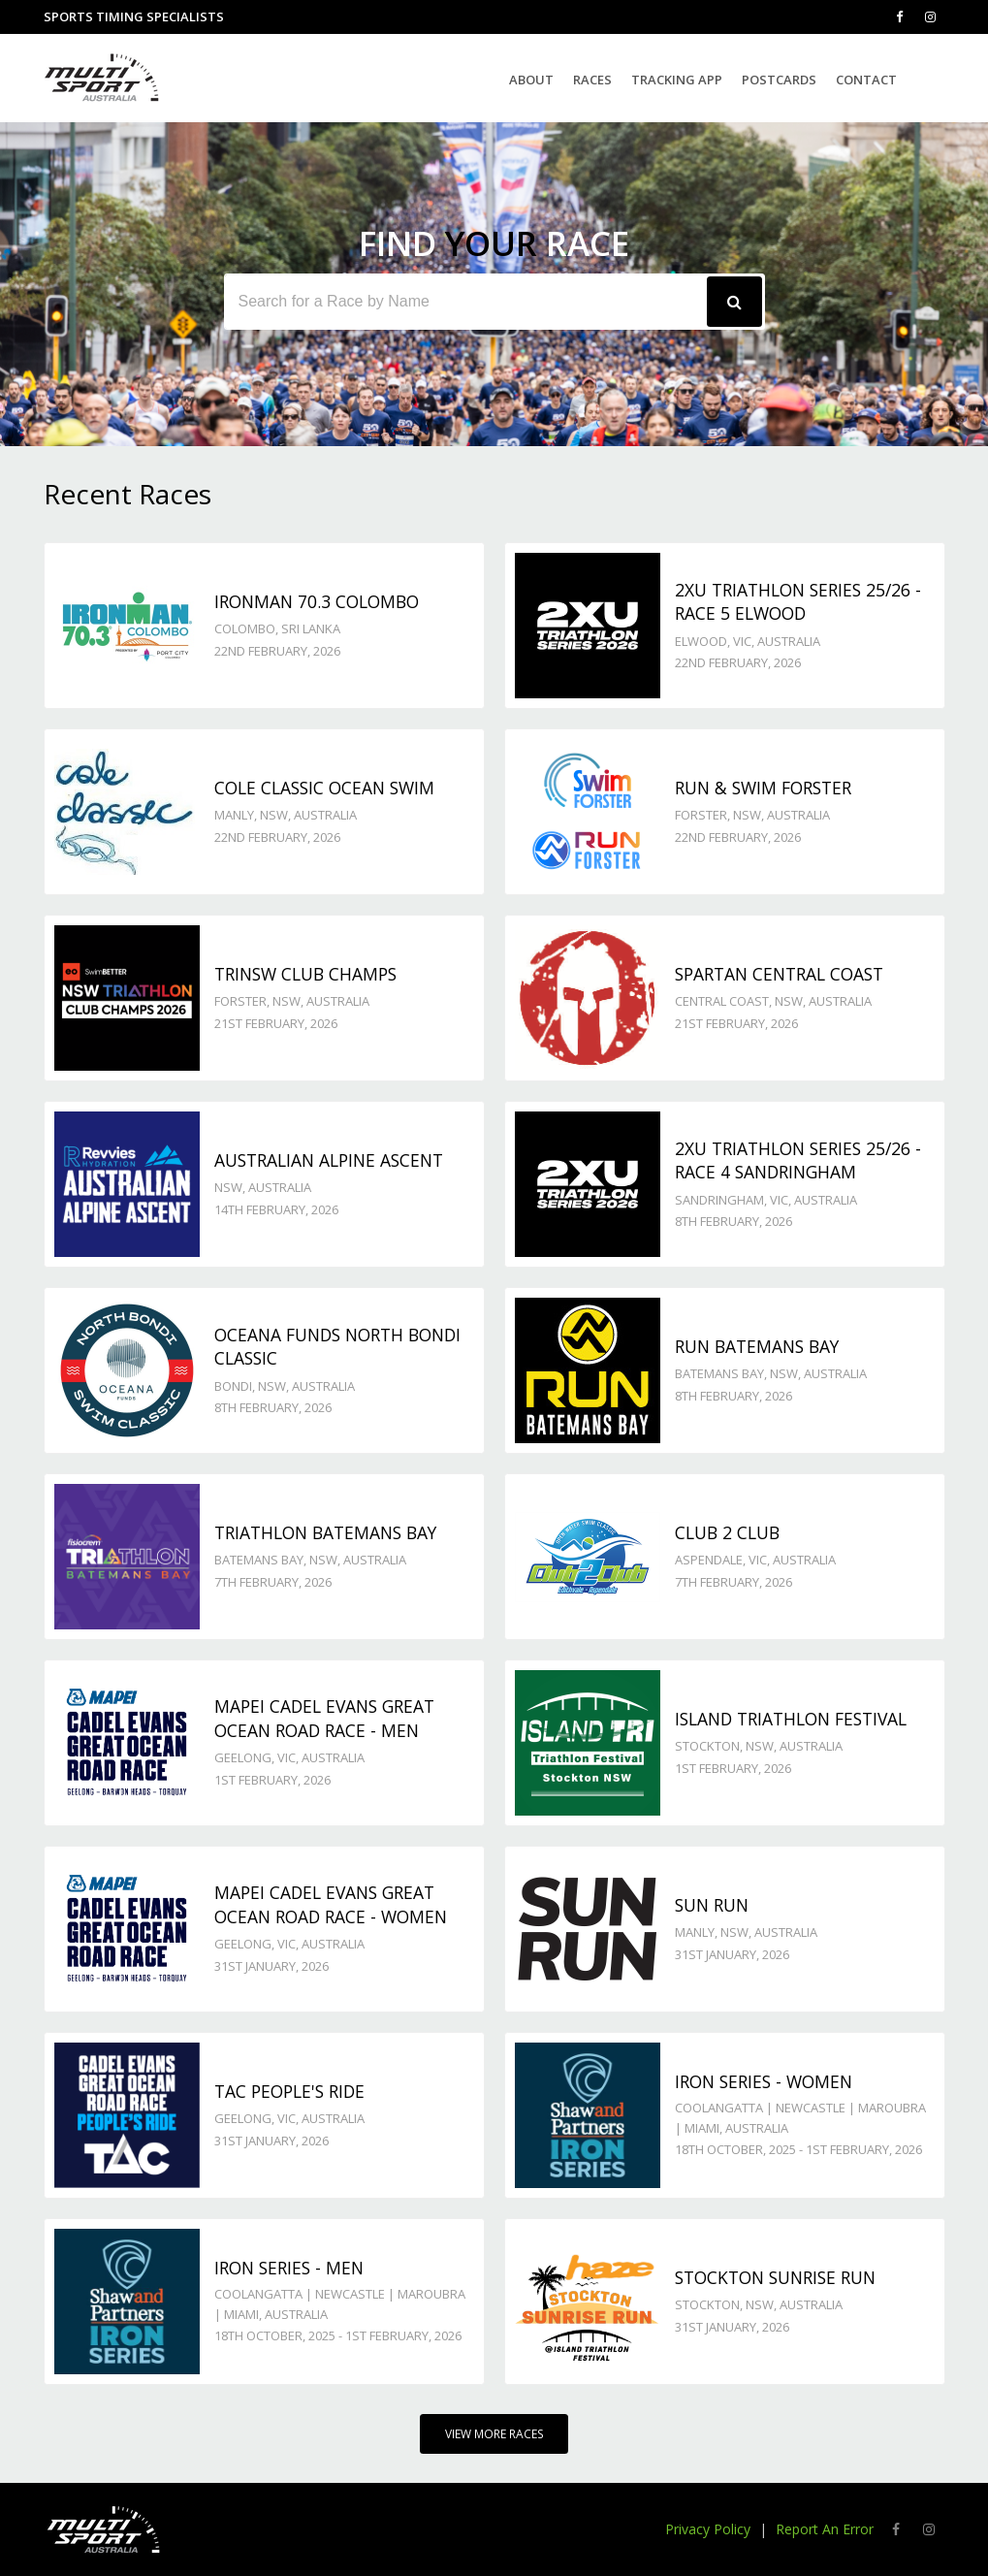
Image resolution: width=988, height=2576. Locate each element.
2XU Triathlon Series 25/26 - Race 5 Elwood (798, 602)
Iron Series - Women (763, 2081)
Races (592, 79)
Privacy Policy (707, 2529)
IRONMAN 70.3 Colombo (316, 601)
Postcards (779, 79)
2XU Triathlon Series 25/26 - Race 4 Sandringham (798, 1160)
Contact (866, 79)
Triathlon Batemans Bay (325, 1532)
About (531, 79)
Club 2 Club (727, 1532)
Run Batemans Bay (757, 1346)
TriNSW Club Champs (305, 973)
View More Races (494, 2434)
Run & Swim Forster (763, 787)
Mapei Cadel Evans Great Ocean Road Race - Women (330, 1904)
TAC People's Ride (289, 2091)
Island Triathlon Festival (791, 1718)
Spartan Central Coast (779, 973)
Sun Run (712, 1904)
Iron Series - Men (289, 2267)
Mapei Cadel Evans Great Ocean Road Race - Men (324, 1718)
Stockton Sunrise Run (775, 2277)
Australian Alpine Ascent (328, 1160)
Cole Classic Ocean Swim (324, 787)
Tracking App (676, 79)
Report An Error (825, 2529)
